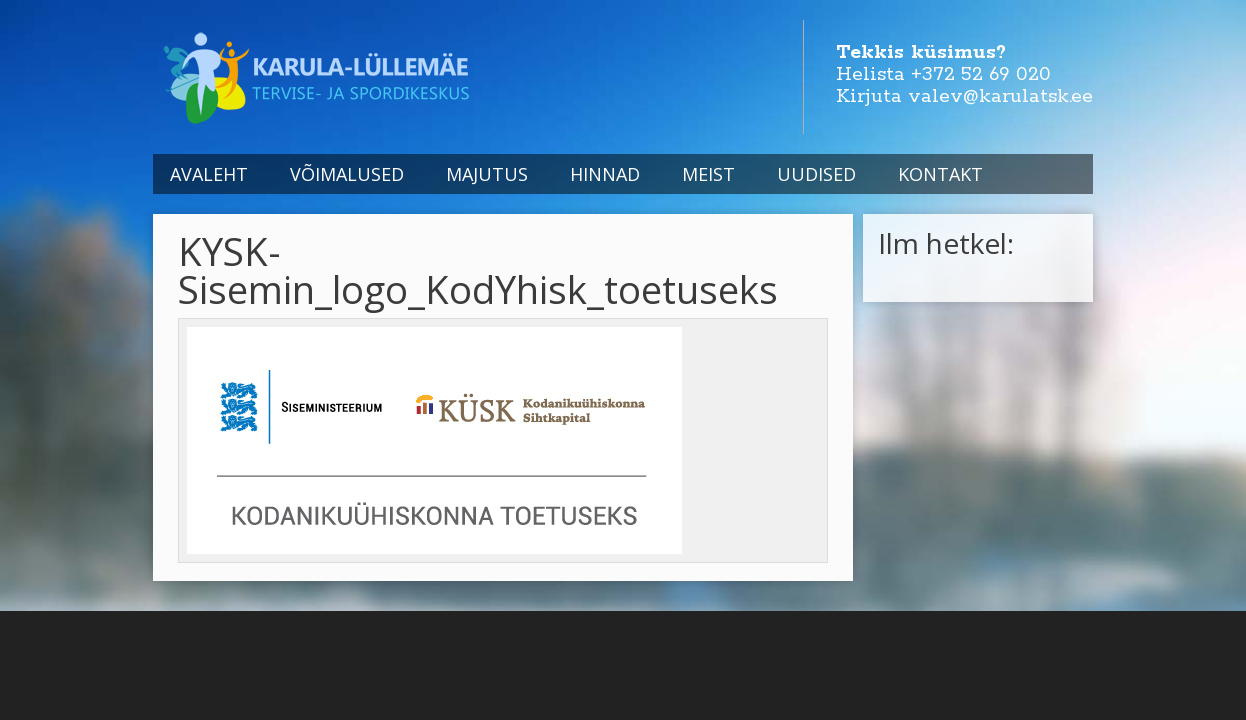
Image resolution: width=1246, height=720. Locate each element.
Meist (708, 174)
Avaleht (209, 174)
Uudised (816, 174)
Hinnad (605, 174)
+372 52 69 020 (981, 74)
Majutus (487, 174)
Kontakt (940, 174)
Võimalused (347, 174)
